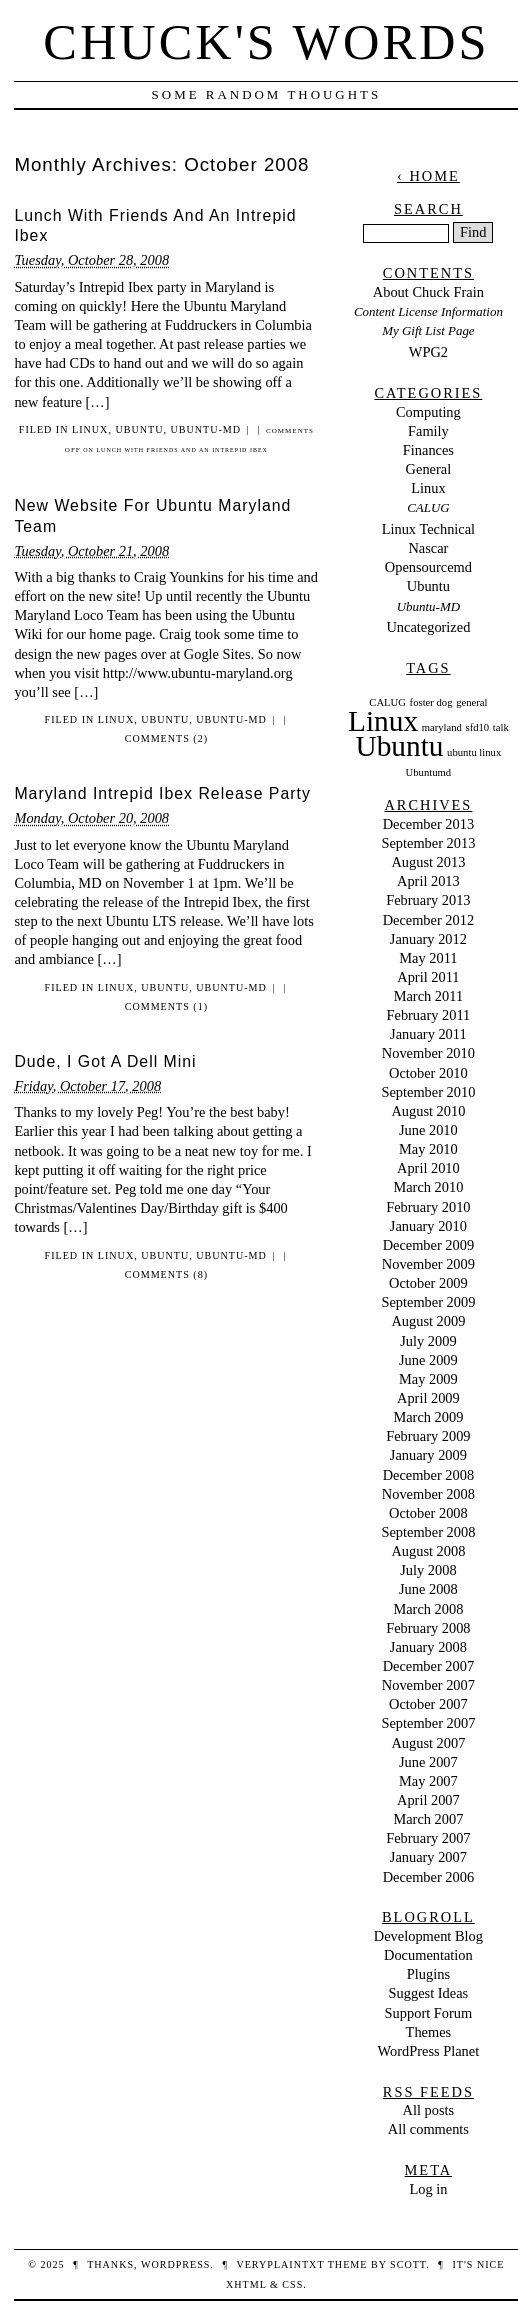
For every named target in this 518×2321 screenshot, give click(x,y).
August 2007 (428, 1743)
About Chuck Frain (428, 292)
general (471, 702)
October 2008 (428, 1513)
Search (428, 209)
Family (428, 431)
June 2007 (428, 1762)
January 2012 (428, 939)
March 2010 (428, 1187)
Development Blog (428, 1936)
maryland (442, 727)
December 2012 (429, 920)
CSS (292, 2284)
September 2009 (428, 1302)
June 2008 (428, 1589)
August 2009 (428, 1321)
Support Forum (429, 2013)
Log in (428, 2189)
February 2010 (428, 1207)
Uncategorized (428, 627)
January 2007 (428, 1857)
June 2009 (428, 1360)
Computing (428, 412)
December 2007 (429, 1666)
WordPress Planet (429, 2051)
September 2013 (428, 843)
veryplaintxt (280, 2264)
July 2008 (428, 1570)
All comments (428, 2129)
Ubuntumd (429, 772)
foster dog (431, 702)
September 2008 (428, 1532)
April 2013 (428, 881)
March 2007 (428, 1819)
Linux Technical (428, 529)
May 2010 (428, 1149)
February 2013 (428, 900)
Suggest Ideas (429, 1993)
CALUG (428, 507)
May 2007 (428, 1781)
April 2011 (428, 977)
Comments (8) (166, 1274)
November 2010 (428, 1053)
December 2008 (429, 1475)
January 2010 (428, 1226)
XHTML (246, 2284)
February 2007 (428, 1838)
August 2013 (428, 862)
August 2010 (428, 1111)
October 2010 (428, 1073)
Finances (428, 450)
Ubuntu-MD (205, 429)
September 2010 (428, 1092)
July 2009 (428, 1341)
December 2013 (429, 824)
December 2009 (429, 1245)
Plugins (428, 1974)
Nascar (428, 548)
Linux (90, 429)
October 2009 (428, 1283)
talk (501, 727)
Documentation (428, 1955)
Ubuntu (139, 429)
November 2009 (428, 1264)
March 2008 (428, 1609)
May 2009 (428, 1379)
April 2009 (428, 1398)
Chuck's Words (266, 42)
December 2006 (429, 1877)
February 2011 (428, 1015)
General (429, 469)
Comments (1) (166, 1006)
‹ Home (428, 176)
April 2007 (428, 1800)
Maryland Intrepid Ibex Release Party (162, 793)
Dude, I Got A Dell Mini (105, 1061)
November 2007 (428, 1685)
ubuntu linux (474, 752)
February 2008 (428, 1628)
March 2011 (428, 996)
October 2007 (428, 1704)
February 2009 (428, 1436)
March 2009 (428, 1417)
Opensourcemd (428, 567)
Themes (429, 2032)
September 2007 (428, 1723)
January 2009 (428, 1455)
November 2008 (428, 1494)
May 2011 (428, 958)
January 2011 (428, 1034)
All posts (429, 2110)
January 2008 (428, 1647)
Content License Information (428, 311)
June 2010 (428, 1130)
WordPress (175, 2264)
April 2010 (428, 1168)
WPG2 (428, 352)
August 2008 (428, 1551)
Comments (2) (166, 738)
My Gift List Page (428, 330)
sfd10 (478, 727)
